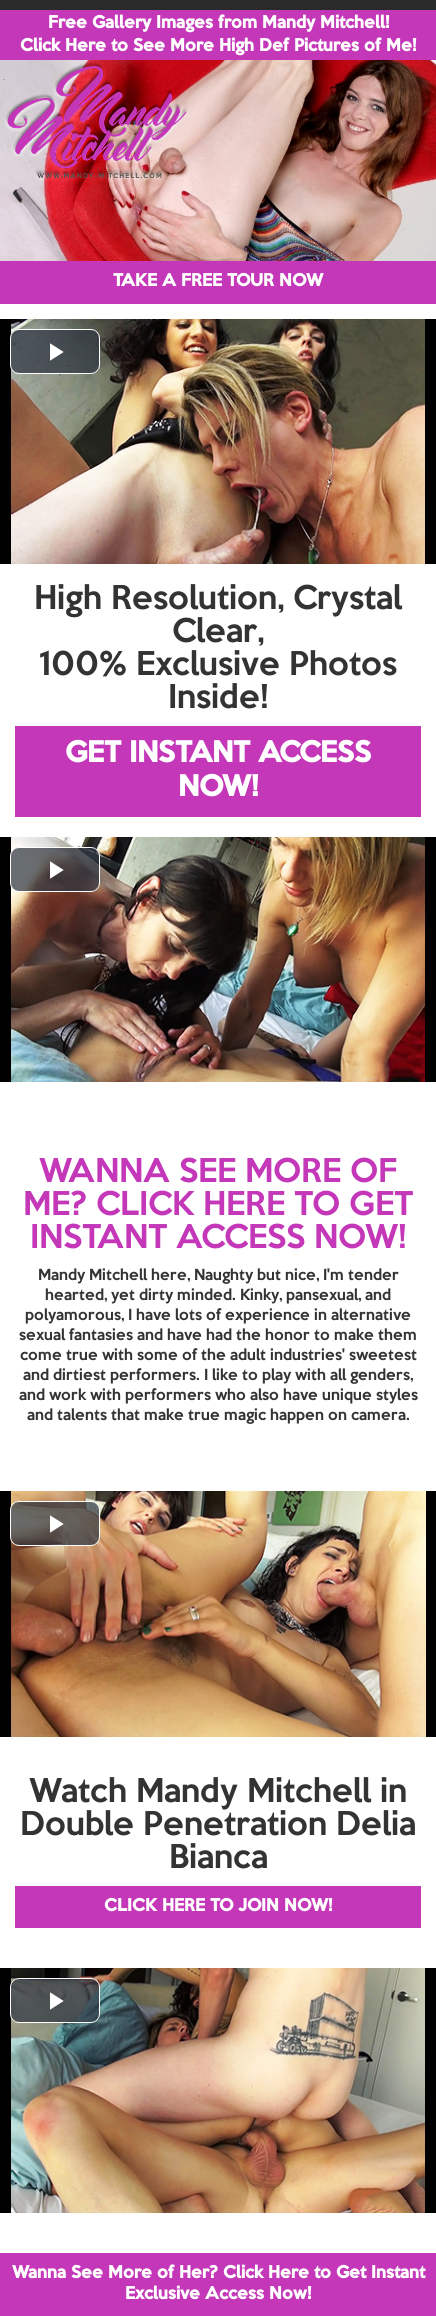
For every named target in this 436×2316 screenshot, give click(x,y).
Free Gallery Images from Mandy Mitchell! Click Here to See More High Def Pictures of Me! (218, 35)
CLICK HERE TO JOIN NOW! (218, 1906)
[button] (55, 351)
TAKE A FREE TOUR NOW (218, 281)
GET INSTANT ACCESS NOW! (218, 771)
